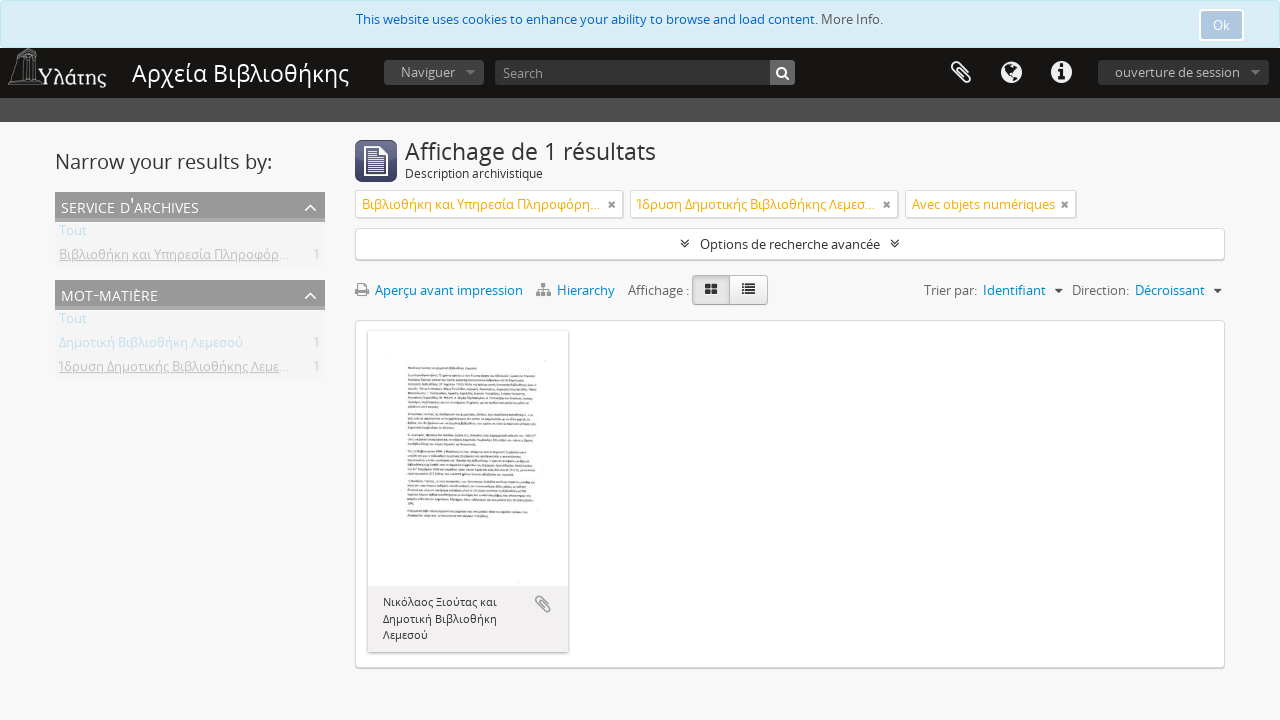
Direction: (1100, 290)
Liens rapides (1061, 73)
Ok (1221, 25)
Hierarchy (577, 290)
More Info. (852, 19)
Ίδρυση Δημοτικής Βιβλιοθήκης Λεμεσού (181, 370)
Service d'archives (130, 205)
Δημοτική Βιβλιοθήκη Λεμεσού (151, 346)
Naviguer (428, 72)
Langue (1011, 73)
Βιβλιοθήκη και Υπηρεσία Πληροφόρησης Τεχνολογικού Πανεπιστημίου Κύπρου (300, 258)
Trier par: (950, 290)
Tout (73, 234)
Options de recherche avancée (790, 244)
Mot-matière (109, 293)
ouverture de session (1177, 72)
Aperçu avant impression (439, 290)
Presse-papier (961, 73)
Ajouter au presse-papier (543, 604)
